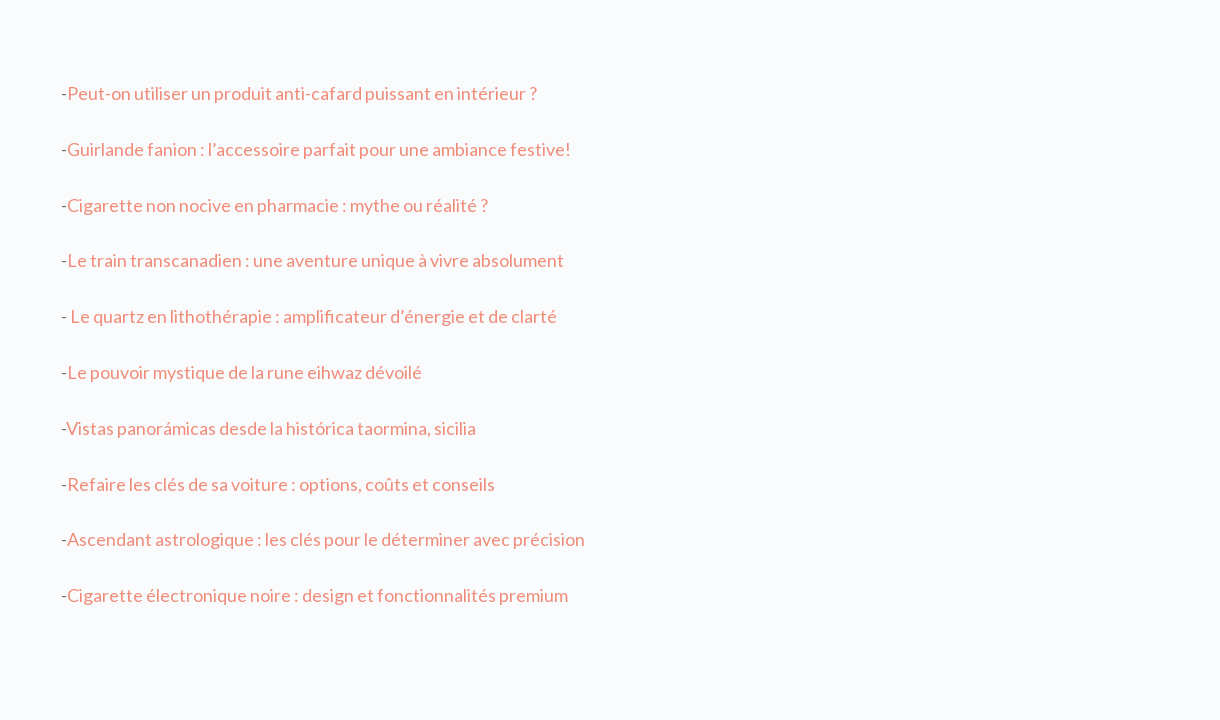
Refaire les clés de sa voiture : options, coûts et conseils (281, 484)
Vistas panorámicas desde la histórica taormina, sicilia (271, 428)
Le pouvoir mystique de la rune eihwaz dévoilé (244, 372)
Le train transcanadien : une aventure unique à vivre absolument (315, 260)
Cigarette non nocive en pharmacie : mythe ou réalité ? (277, 205)
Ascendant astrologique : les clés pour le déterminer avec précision (326, 539)
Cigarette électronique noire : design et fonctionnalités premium (317, 595)
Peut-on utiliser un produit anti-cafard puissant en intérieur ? (302, 93)
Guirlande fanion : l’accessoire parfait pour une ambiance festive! (319, 149)
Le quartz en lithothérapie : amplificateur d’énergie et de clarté (312, 316)
